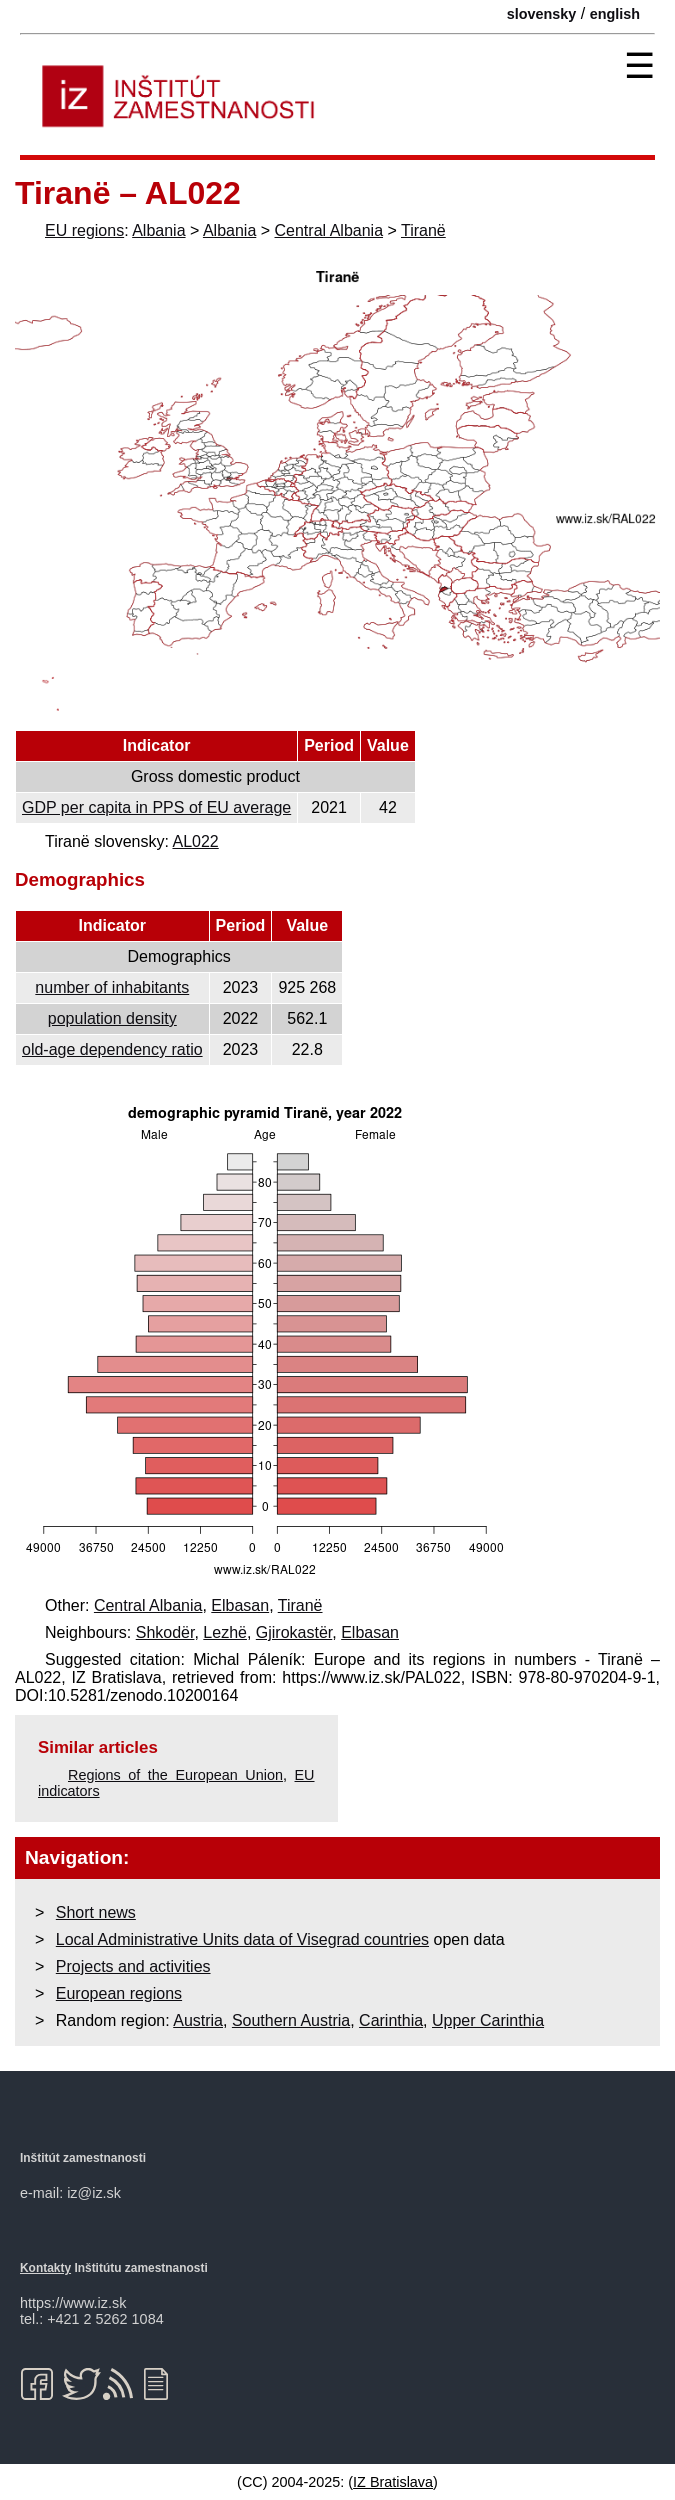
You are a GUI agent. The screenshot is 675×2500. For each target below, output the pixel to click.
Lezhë (225, 1632)
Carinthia (391, 2020)
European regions (119, 1993)
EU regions (84, 230)
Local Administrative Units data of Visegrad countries (242, 1939)
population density (112, 1018)
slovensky (542, 14)
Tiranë (423, 230)
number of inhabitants (112, 987)
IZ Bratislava (393, 2482)
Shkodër (165, 1632)
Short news (96, 1912)
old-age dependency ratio (112, 1049)
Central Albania (329, 230)
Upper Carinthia (488, 2020)
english (615, 14)
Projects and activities (133, 1966)
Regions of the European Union (175, 1775)
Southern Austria (291, 2020)
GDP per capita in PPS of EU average (156, 807)
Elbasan (240, 1605)
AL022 (195, 841)
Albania (158, 230)
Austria (198, 2020)
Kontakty (45, 2268)
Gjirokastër (294, 1632)
